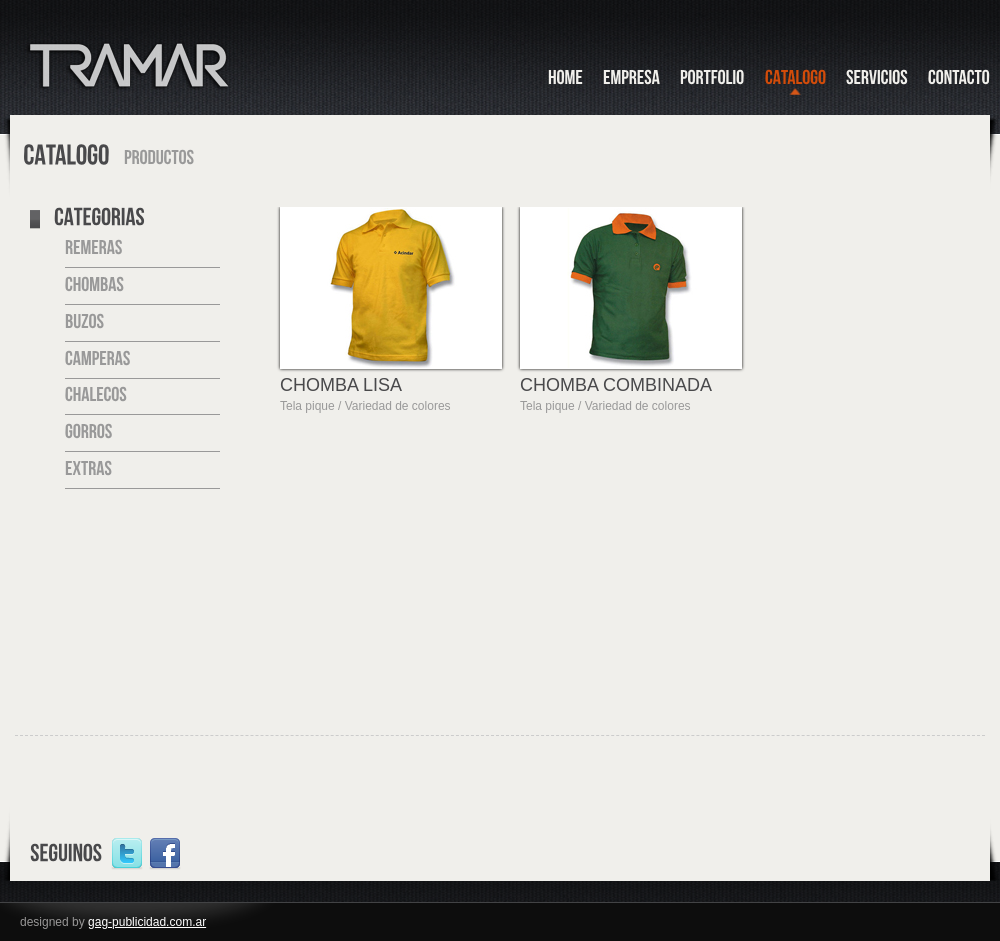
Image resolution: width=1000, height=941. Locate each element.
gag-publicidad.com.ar (147, 922)
